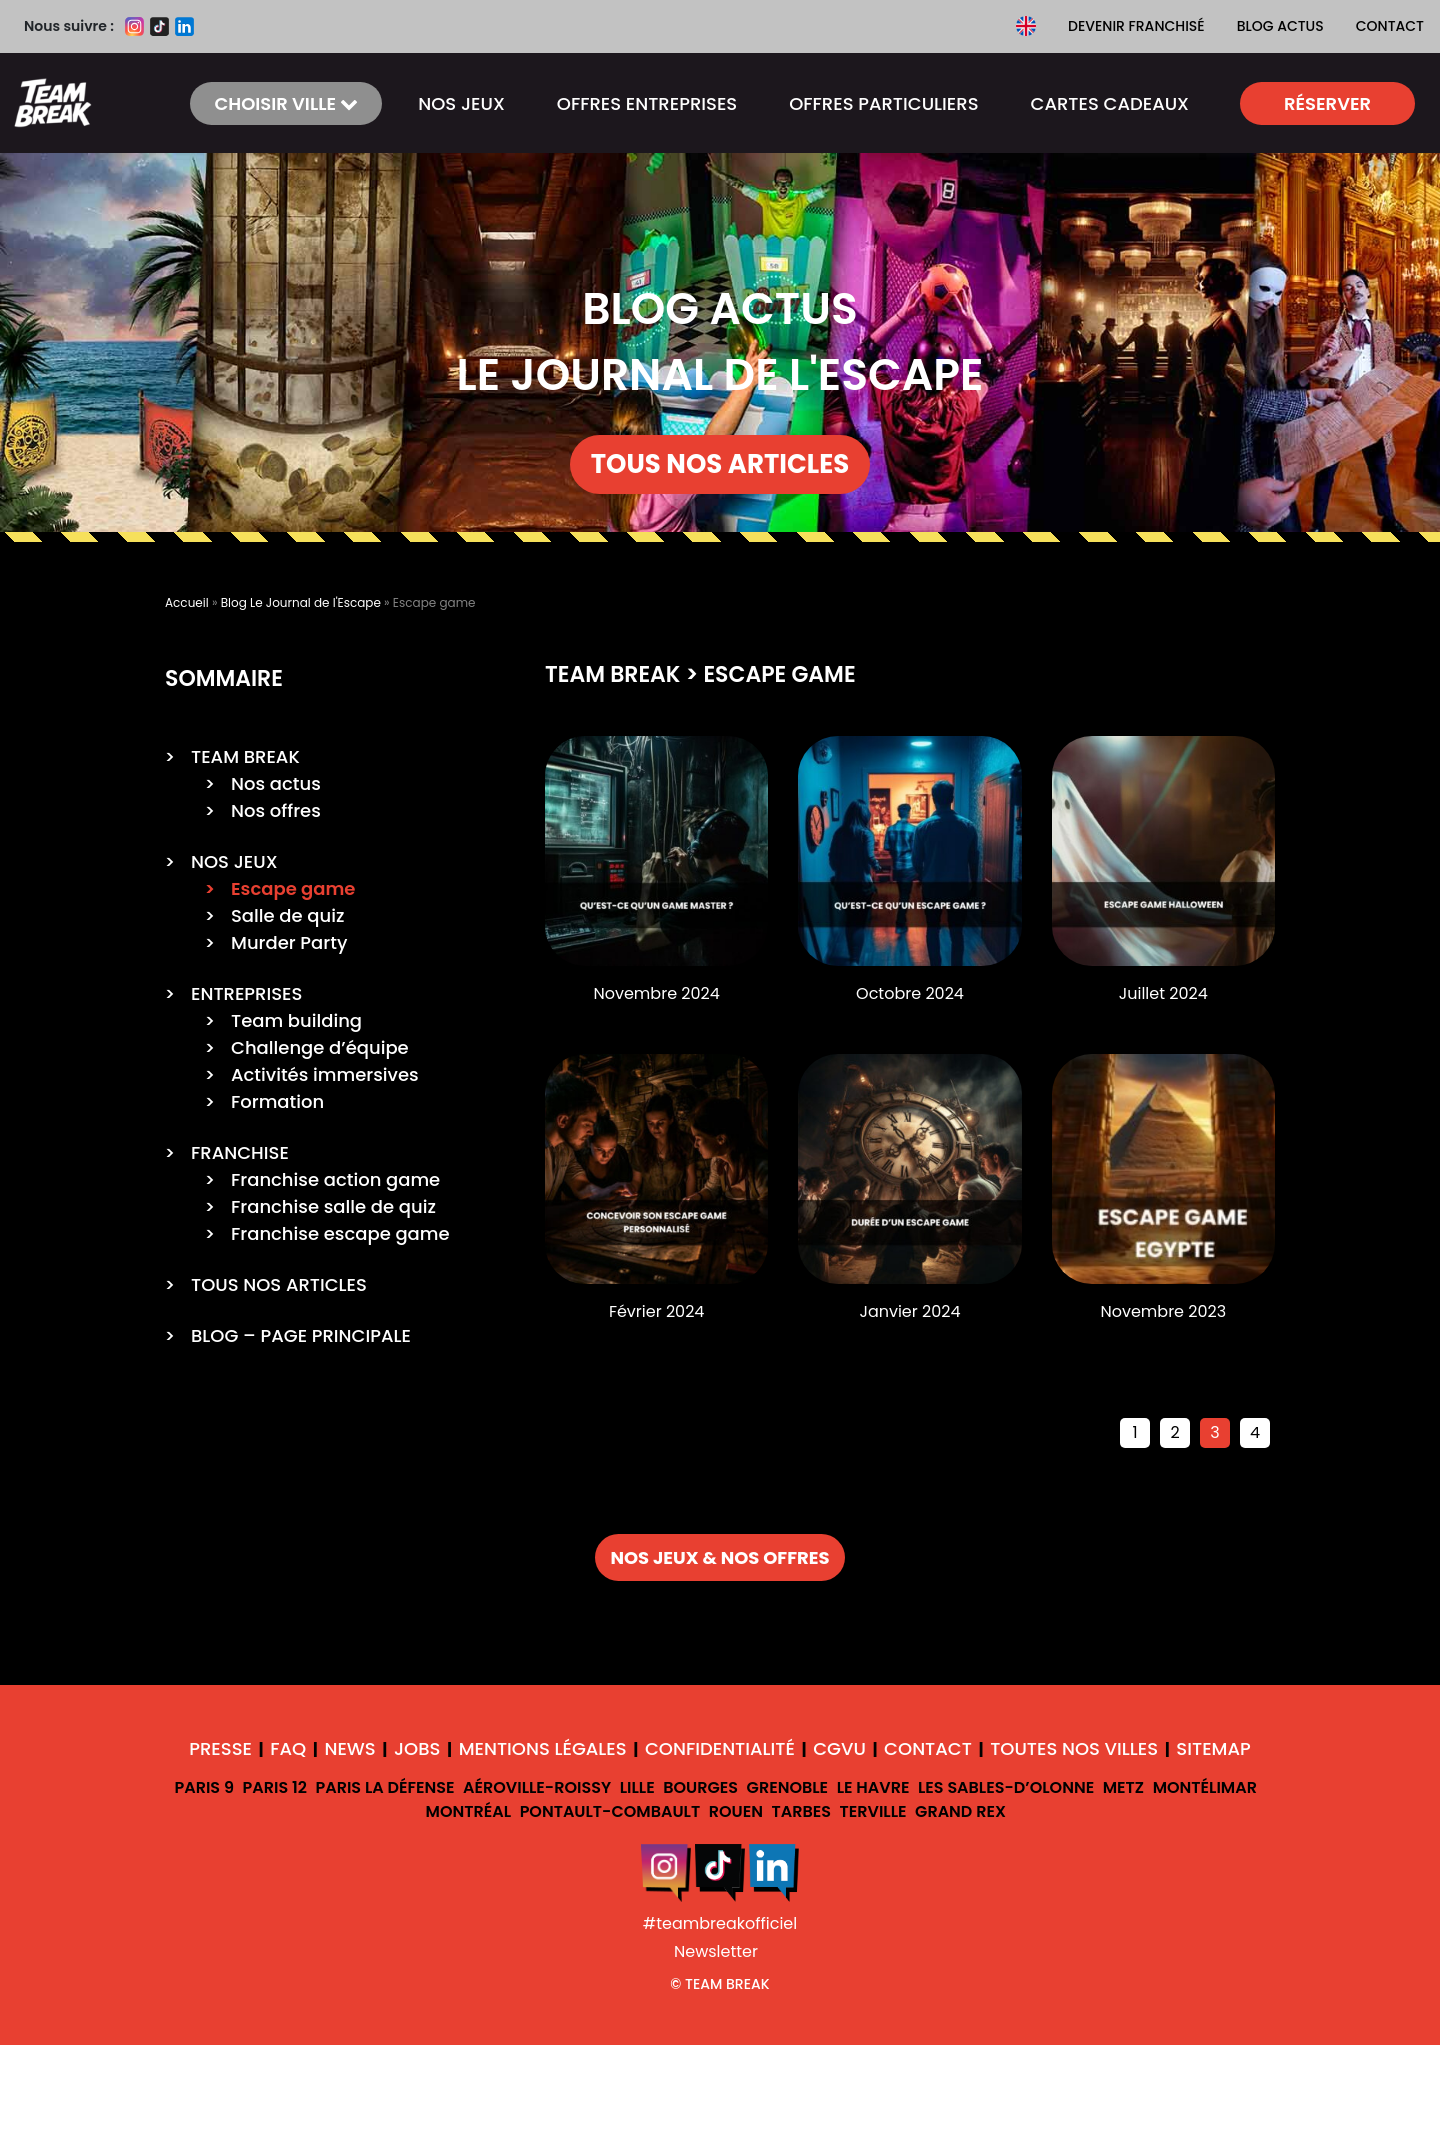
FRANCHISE (240, 1152)
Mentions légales (543, 1748)
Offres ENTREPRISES (647, 103)
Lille (637, 1787)
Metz (1123, 1787)
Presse (220, 1748)
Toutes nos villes (1074, 1748)
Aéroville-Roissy (537, 1787)
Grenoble (788, 1787)
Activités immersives (325, 1074)
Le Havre (873, 1787)
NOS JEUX (461, 103)
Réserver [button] (1327, 103)
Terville (873, 1811)
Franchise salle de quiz (333, 1206)
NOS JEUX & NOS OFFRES (719, 1557)
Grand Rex (960, 1811)
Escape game (293, 888)
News (349, 1748)
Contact (1390, 26)
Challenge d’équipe (320, 1047)
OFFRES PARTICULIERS (883, 103)
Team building (296, 1020)
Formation (277, 1101)
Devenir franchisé (1136, 26)
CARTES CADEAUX (1110, 103)
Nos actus (276, 783)
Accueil (187, 602)
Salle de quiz (287, 915)
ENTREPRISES (246, 993)
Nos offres (276, 810)
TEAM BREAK (245, 756)
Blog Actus (1280, 26)
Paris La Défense (384, 1787)
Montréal (469, 1811)
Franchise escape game (340, 1233)
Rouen (736, 1811)
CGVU (839, 1748)
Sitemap (1213, 1748)
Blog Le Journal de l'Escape (301, 602)
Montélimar (1205, 1787)
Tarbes (801, 1811)
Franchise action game (335, 1179)
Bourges (700, 1787)
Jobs (417, 1748)
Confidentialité (720, 1748)
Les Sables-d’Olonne (1006, 1787)
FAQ (288, 1748)
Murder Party (289, 942)
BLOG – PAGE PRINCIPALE (301, 1335)
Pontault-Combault (610, 1811)
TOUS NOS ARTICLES (720, 464)
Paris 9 (203, 1787)
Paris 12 (275, 1787)
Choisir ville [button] (286, 103)
